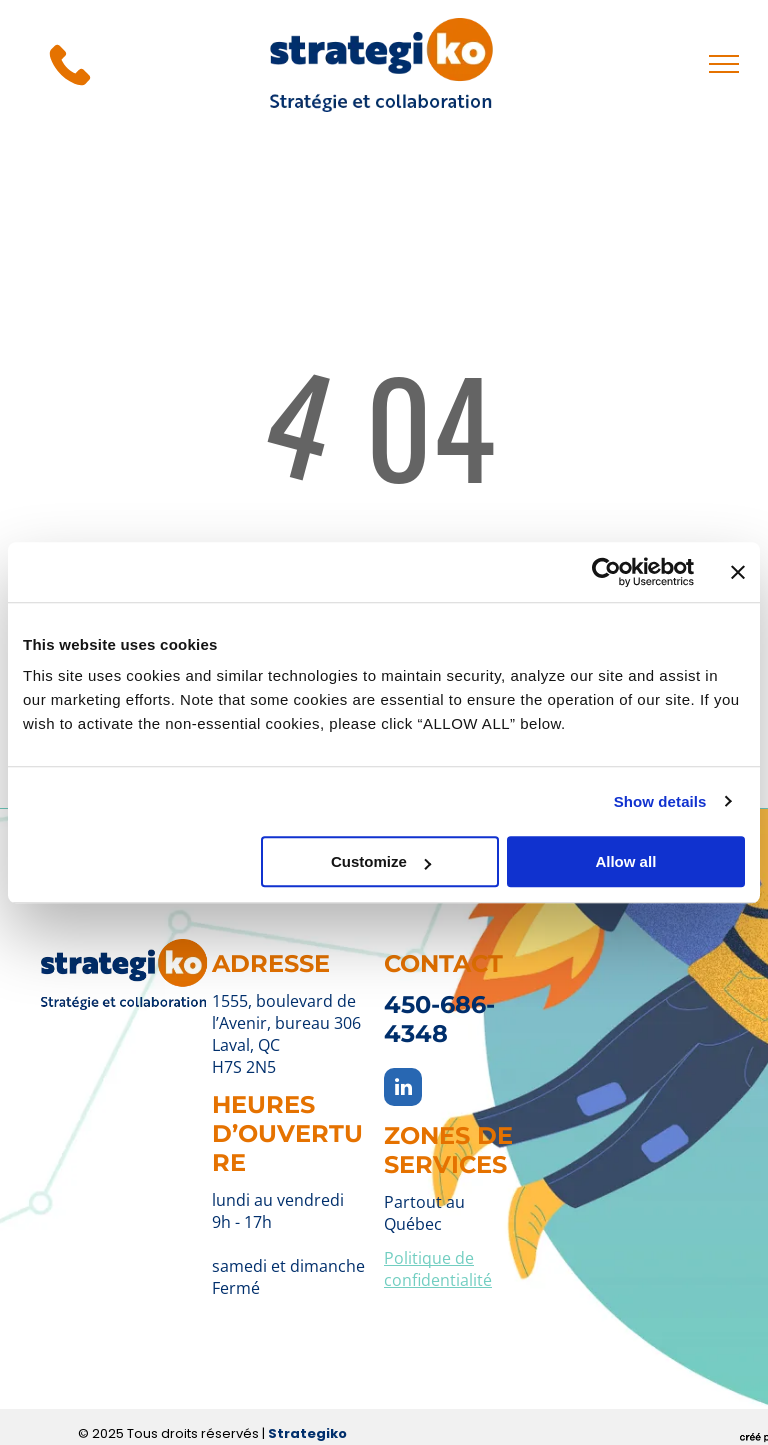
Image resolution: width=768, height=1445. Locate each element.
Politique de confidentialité (438, 1269)
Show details (660, 801)
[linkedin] (403, 1089)
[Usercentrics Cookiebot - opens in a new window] (606, 572)
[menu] (724, 64)
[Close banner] (738, 572)
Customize (381, 861)
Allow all (625, 861)
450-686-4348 (439, 1019)
